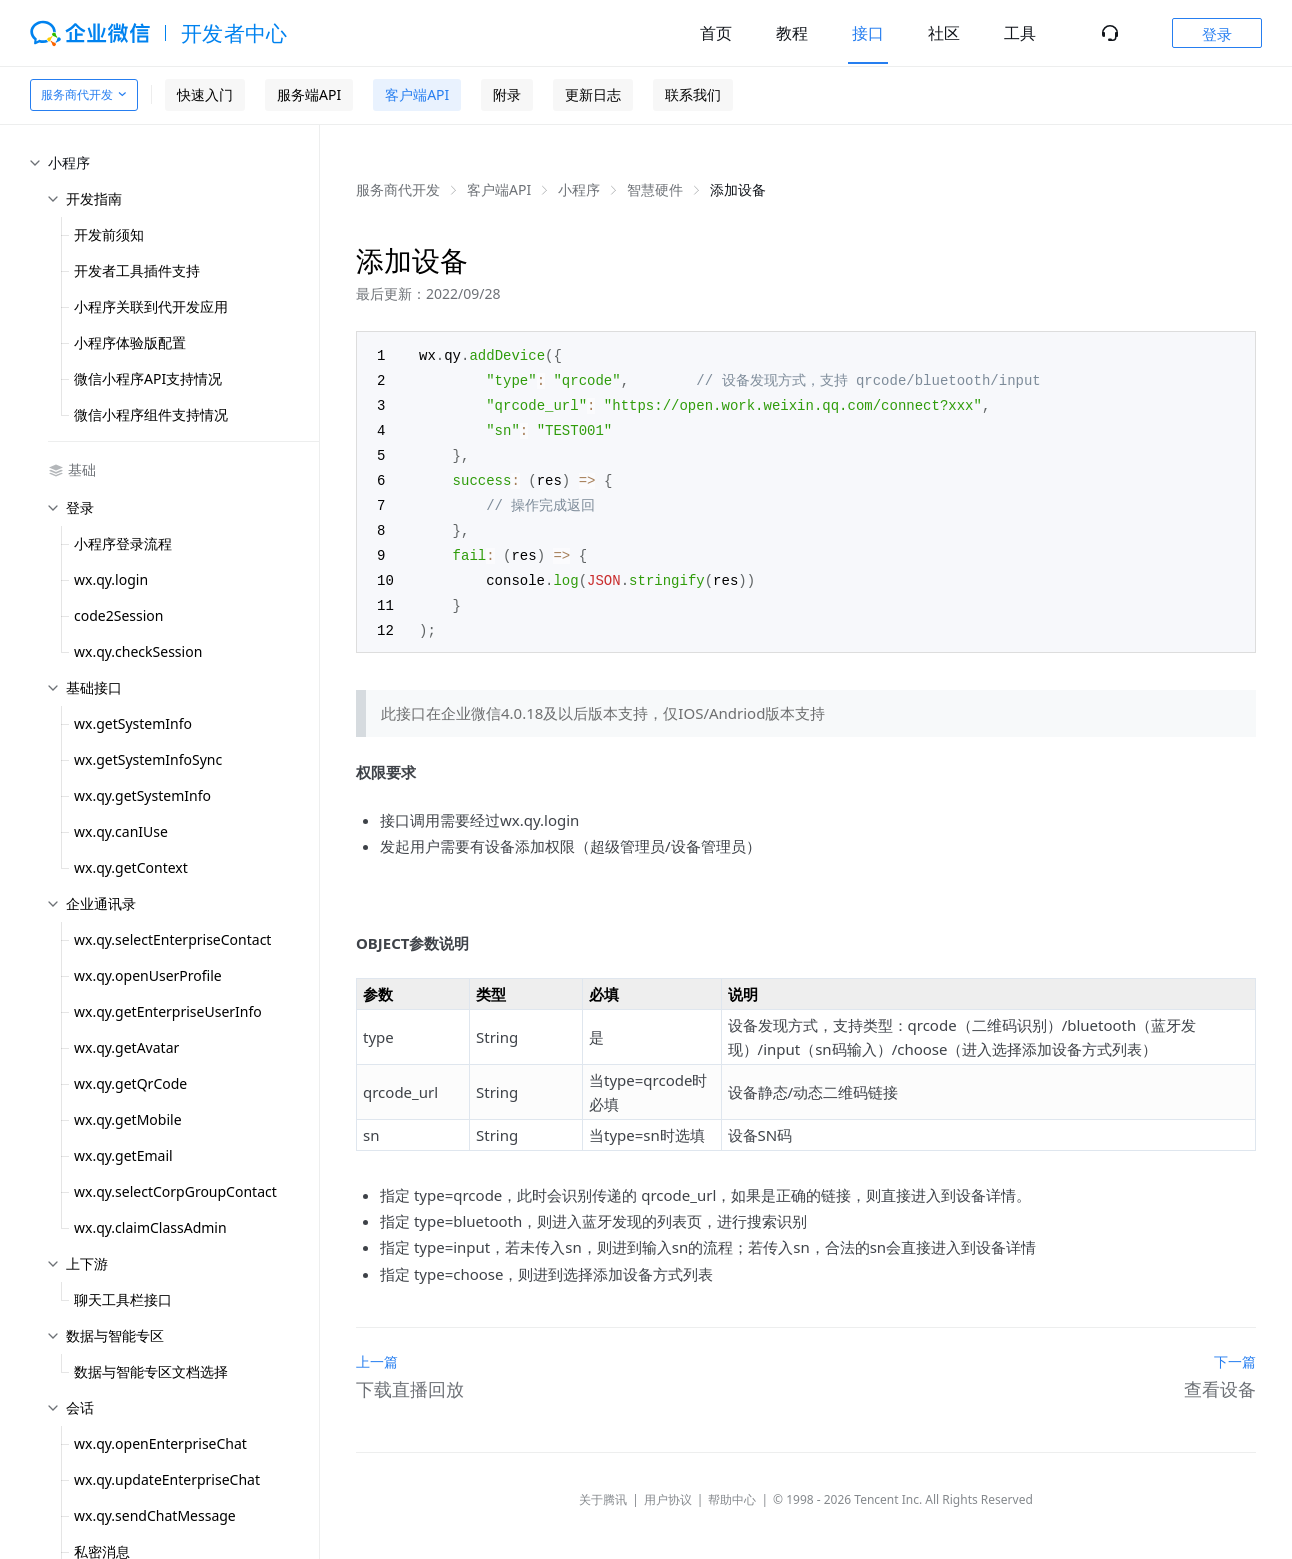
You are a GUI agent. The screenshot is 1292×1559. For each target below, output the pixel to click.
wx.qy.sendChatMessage (155, 1515)
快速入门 (205, 94)
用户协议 (668, 1487)
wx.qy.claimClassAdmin (150, 1227)
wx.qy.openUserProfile (148, 975)
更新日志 (593, 94)
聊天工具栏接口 (123, 1299)
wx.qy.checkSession (138, 651)
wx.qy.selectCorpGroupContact (175, 1191)
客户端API (417, 94)
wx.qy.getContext (131, 867)
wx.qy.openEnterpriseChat (160, 1443)
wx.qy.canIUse (121, 831)
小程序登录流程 (123, 543)
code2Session (118, 615)
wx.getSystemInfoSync (148, 759)
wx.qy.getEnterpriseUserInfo (168, 1011)
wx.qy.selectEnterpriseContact (172, 939)
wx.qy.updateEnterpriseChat (167, 1479)
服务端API (309, 94)
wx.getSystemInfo (133, 723)
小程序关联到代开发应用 (151, 306)
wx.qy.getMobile (128, 1119)
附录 (507, 94)
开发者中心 (234, 33)
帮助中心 (732, 1487)
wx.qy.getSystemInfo (142, 795)
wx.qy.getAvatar (126, 1047)
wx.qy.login (111, 579)
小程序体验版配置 (130, 342)
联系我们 (693, 94)
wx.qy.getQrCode (130, 1083)
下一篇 (1235, 1349)
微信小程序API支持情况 (148, 378)
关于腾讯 (603, 1487)
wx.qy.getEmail (123, 1155)
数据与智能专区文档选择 (151, 1371)
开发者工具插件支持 (137, 270)
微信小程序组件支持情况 (151, 414)
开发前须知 (109, 234)
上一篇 (377, 1349)
